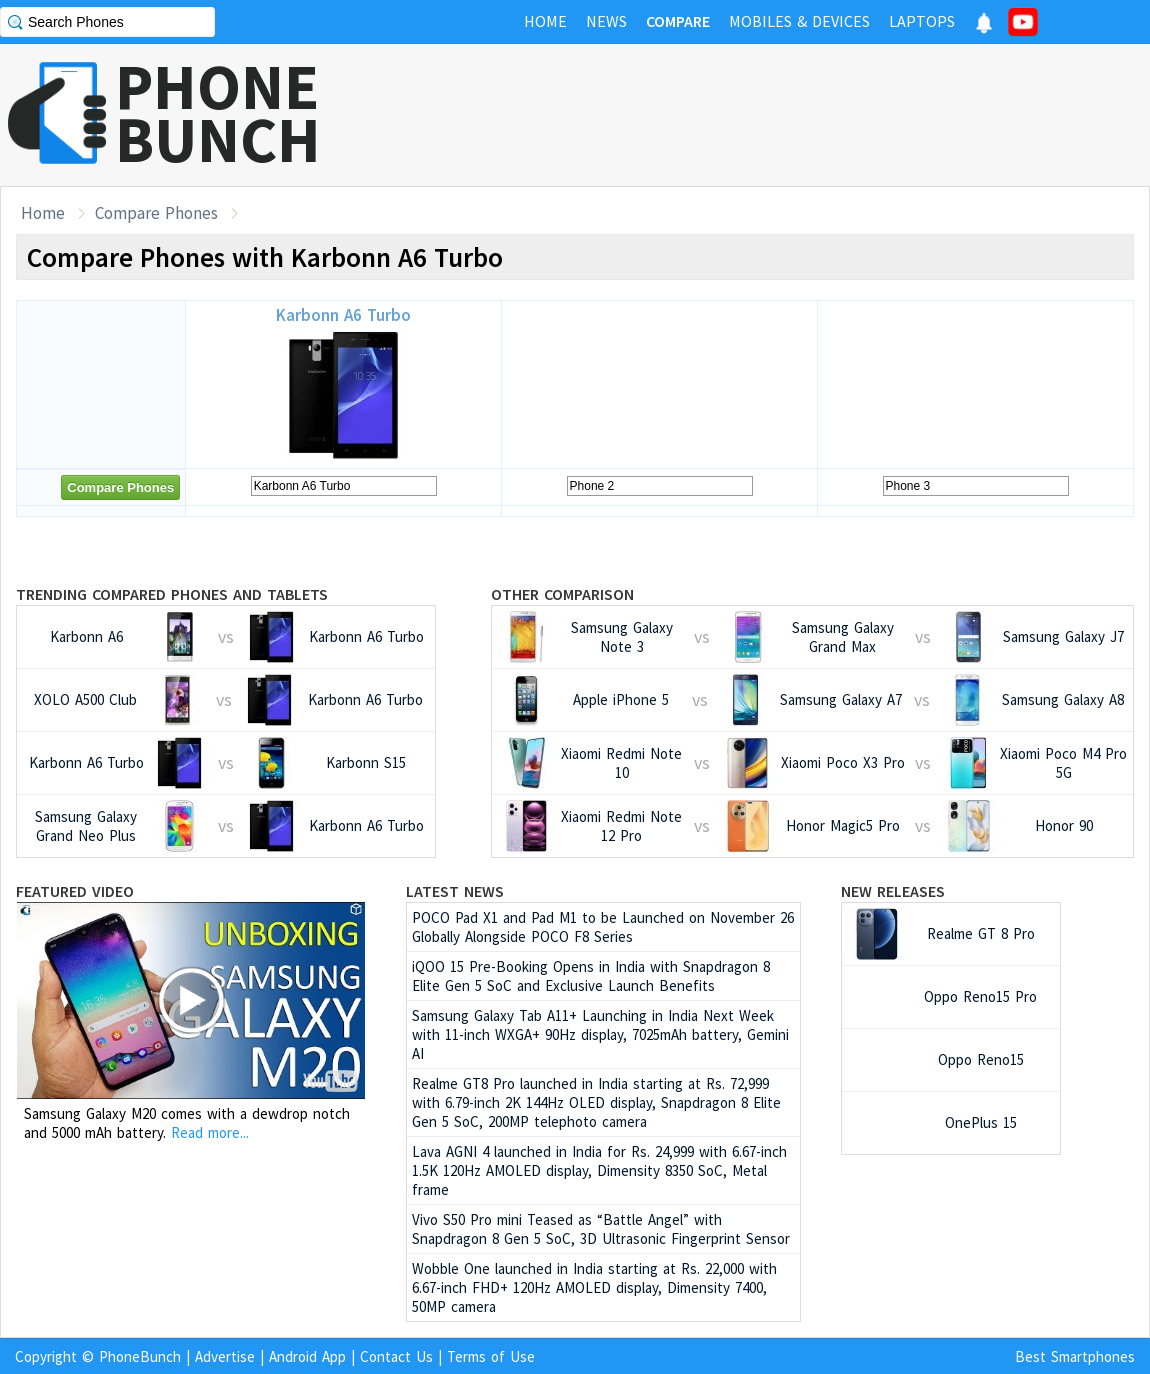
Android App (307, 1356)
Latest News (455, 891)
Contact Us (396, 1356)
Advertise (225, 1356)
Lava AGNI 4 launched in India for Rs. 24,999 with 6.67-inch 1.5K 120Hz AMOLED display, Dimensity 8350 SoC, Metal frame (599, 1170)
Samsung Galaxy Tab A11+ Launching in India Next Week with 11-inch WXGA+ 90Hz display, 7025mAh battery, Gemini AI (600, 1034)
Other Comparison (562, 594)
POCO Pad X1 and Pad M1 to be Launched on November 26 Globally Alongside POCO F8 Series (603, 927)
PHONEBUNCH (218, 113)
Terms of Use (491, 1356)
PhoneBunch (140, 1356)
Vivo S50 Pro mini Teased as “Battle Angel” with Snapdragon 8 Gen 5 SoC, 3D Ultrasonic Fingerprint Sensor (601, 1229)
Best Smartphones (1075, 1356)
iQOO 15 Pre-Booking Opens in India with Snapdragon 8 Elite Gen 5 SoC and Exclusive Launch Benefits (591, 976)
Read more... (210, 1132)
